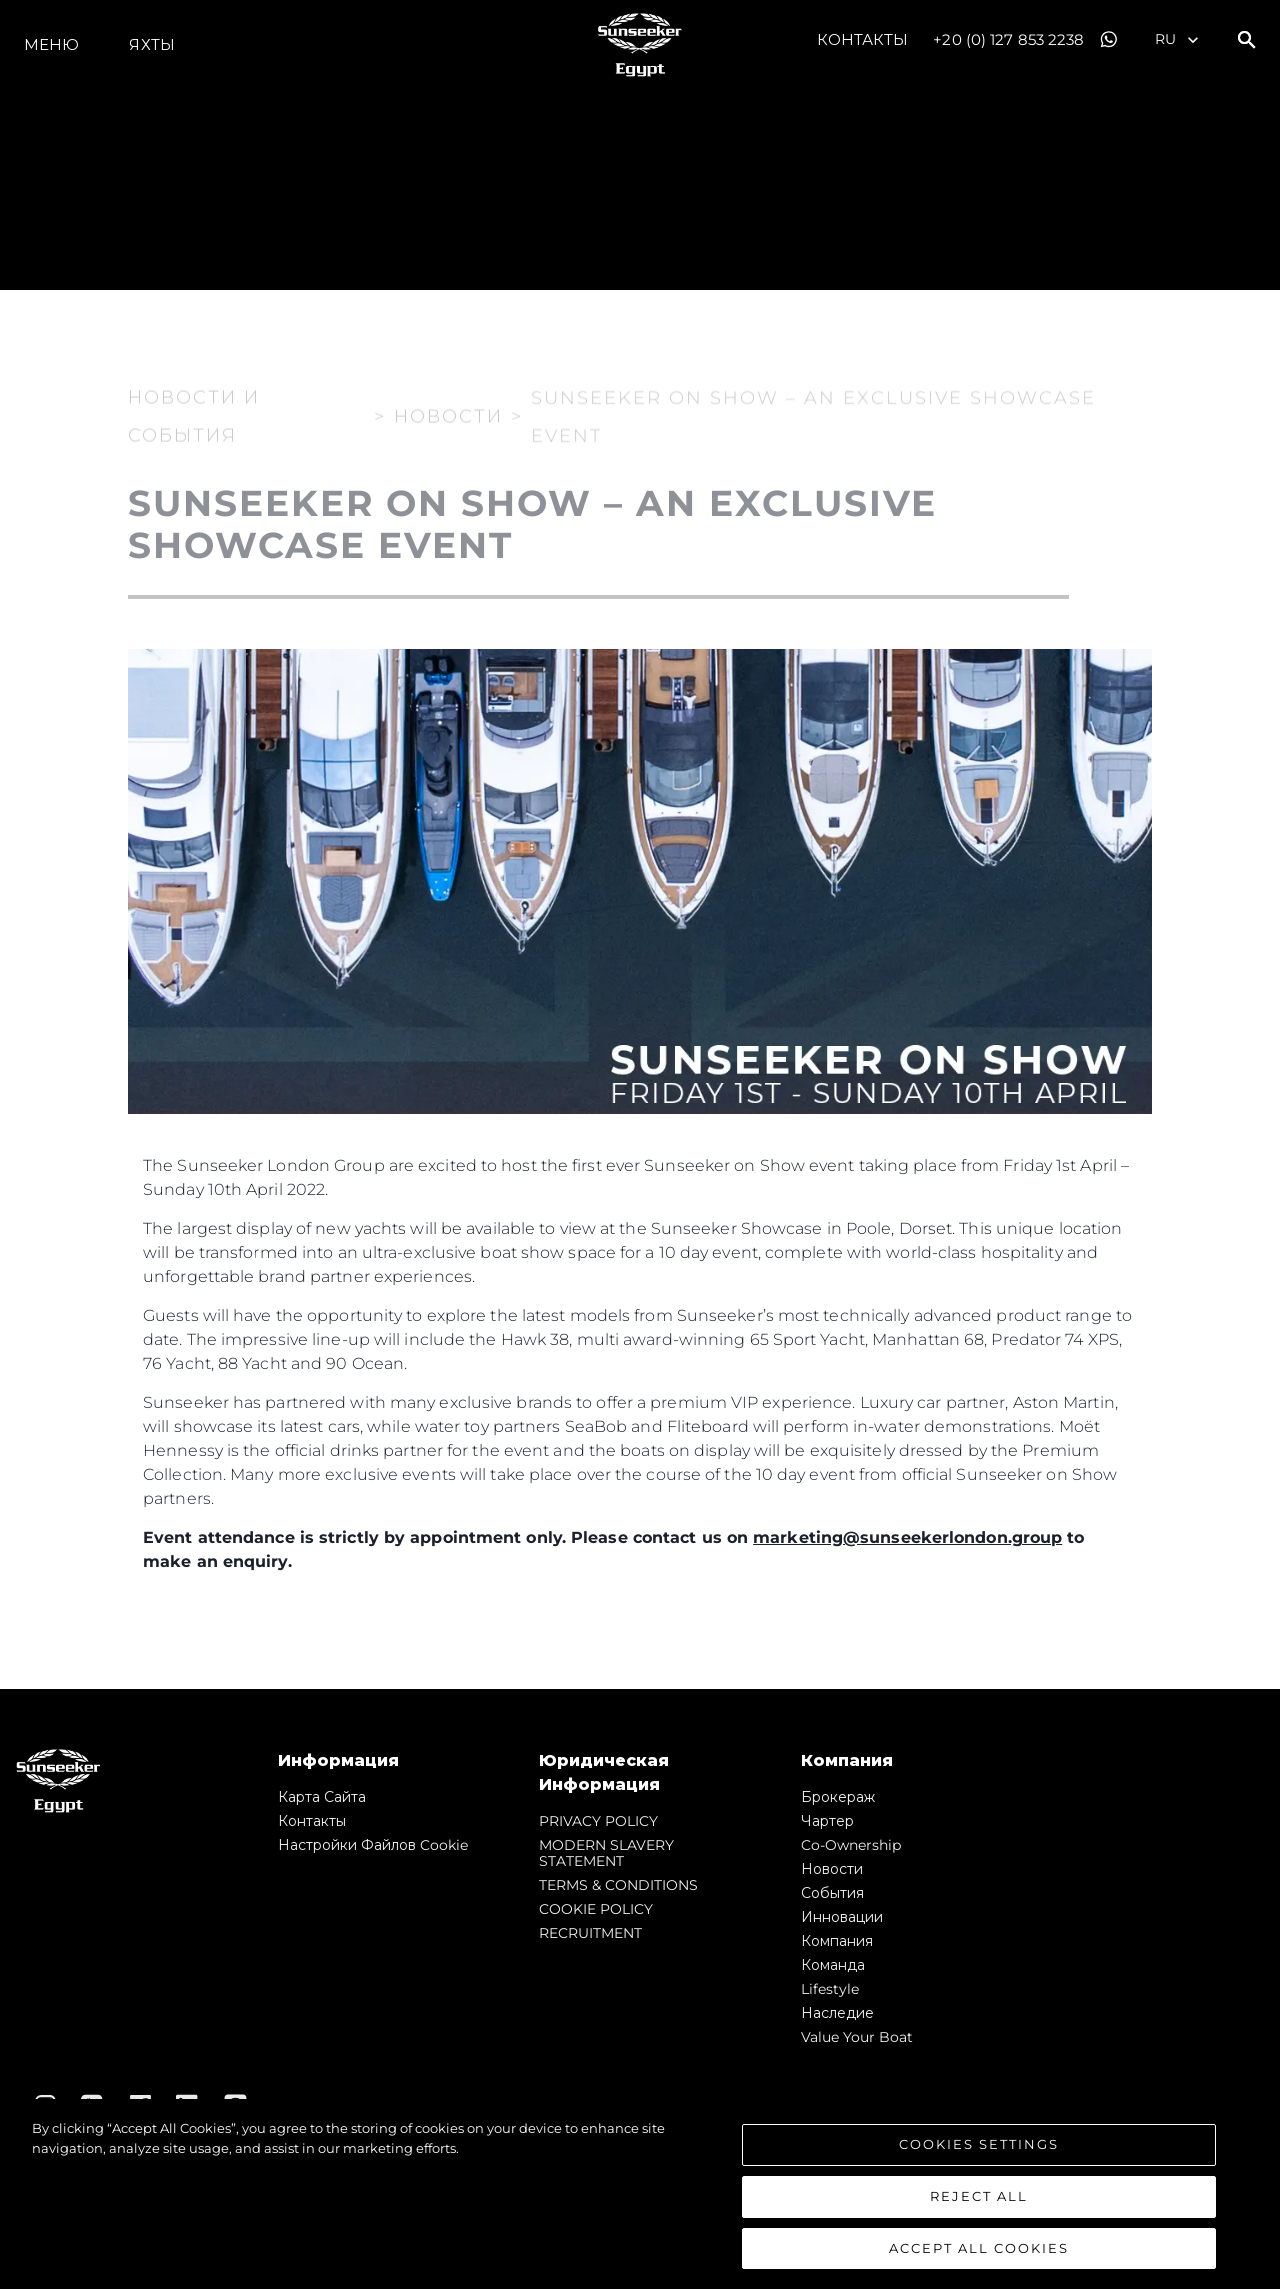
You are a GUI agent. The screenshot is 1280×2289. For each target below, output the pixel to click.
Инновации (842, 1917)
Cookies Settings (979, 2161)
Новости (832, 1869)
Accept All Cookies (979, 2264)
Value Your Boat (857, 2037)
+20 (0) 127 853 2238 (1008, 39)
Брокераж (838, 1797)
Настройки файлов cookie (373, 1845)
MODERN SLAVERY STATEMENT (606, 1853)
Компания (837, 1941)
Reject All (979, 2213)
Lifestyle (830, 1989)
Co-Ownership (851, 1845)
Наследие (837, 2013)
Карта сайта (322, 1797)
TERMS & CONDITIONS (618, 1885)
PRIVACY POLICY (598, 1821)
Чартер (827, 1821)
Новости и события (194, 403)
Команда (833, 1965)
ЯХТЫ (151, 44)
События (832, 1893)
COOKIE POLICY (596, 1909)
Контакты (863, 39)
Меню (51, 44)
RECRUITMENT (590, 1933)
